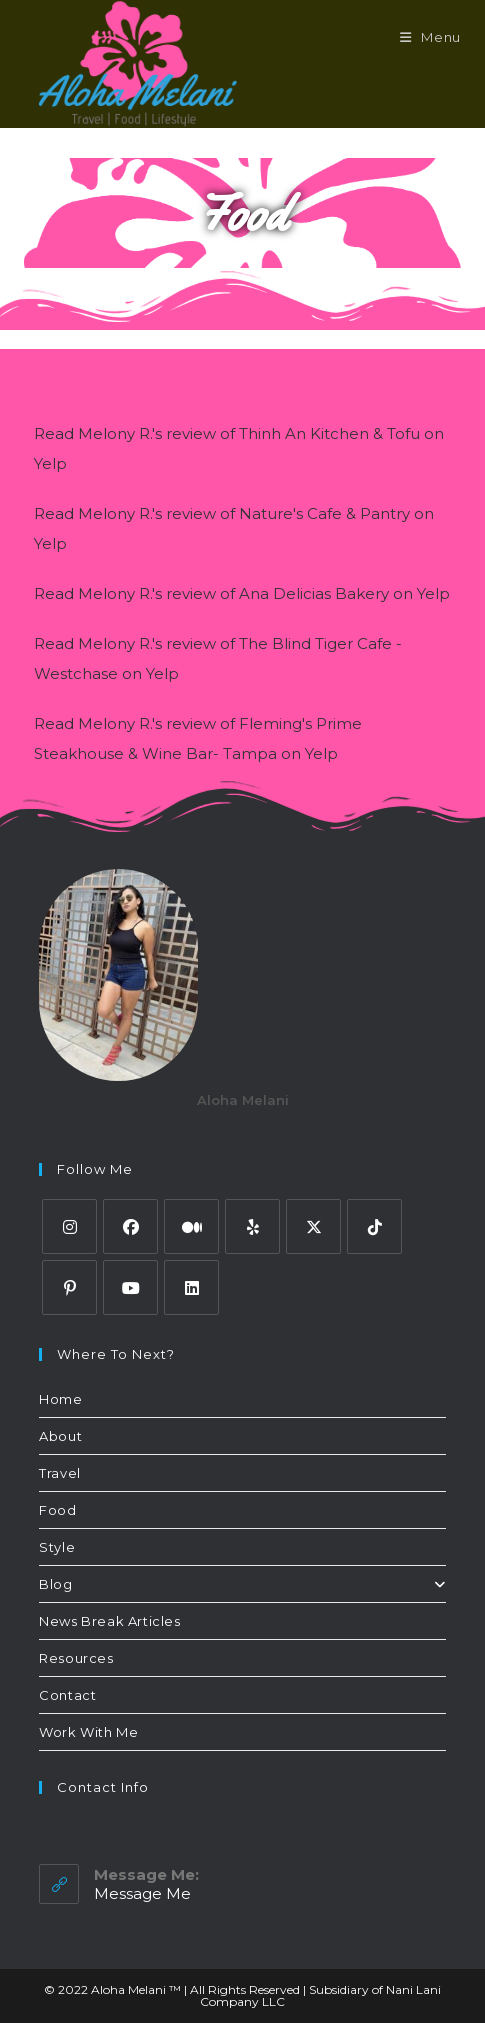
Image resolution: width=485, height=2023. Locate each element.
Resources (76, 1658)
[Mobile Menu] (430, 37)
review (191, 433)
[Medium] (191, 1226)
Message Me (142, 1893)
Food (57, 1510)
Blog (242, 1584)
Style (57, 1547)
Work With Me (88, 1732)
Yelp (50, 463)
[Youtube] (130, 1287)
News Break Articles (109, 1621)
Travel (60, 1473)
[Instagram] (69, 1226)
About (60, 1436)
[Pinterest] (69, 1287)
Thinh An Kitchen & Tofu (329, 433)
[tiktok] (374, 1226)
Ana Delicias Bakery (314, 593)
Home (60, 1399)
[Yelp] (252, 1226)
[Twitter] (313, 1226)
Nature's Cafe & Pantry (324, 513)
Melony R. (115, 433)
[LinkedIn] (191, 1287)
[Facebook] (130, 1226)
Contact (67, 1695)
